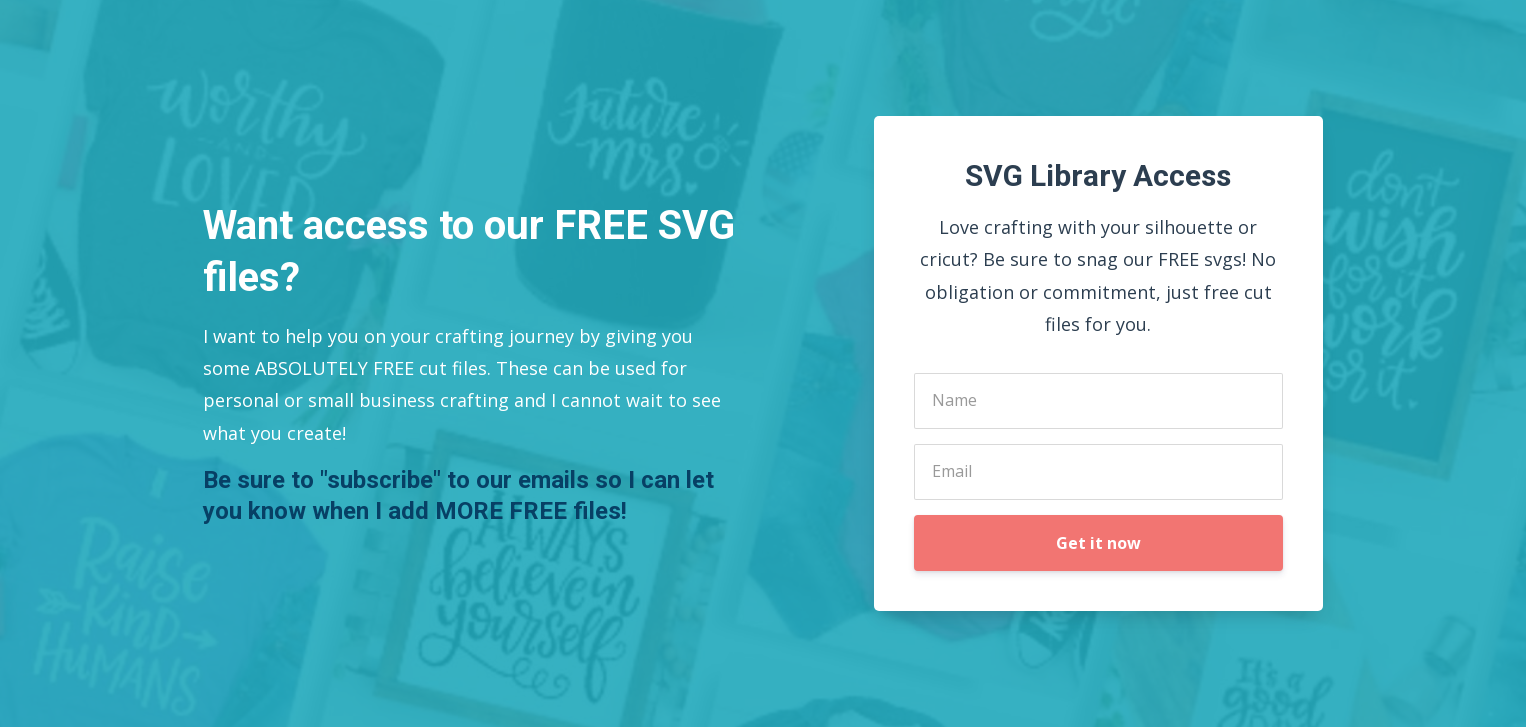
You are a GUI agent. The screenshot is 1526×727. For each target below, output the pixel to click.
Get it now (1098, 543)
